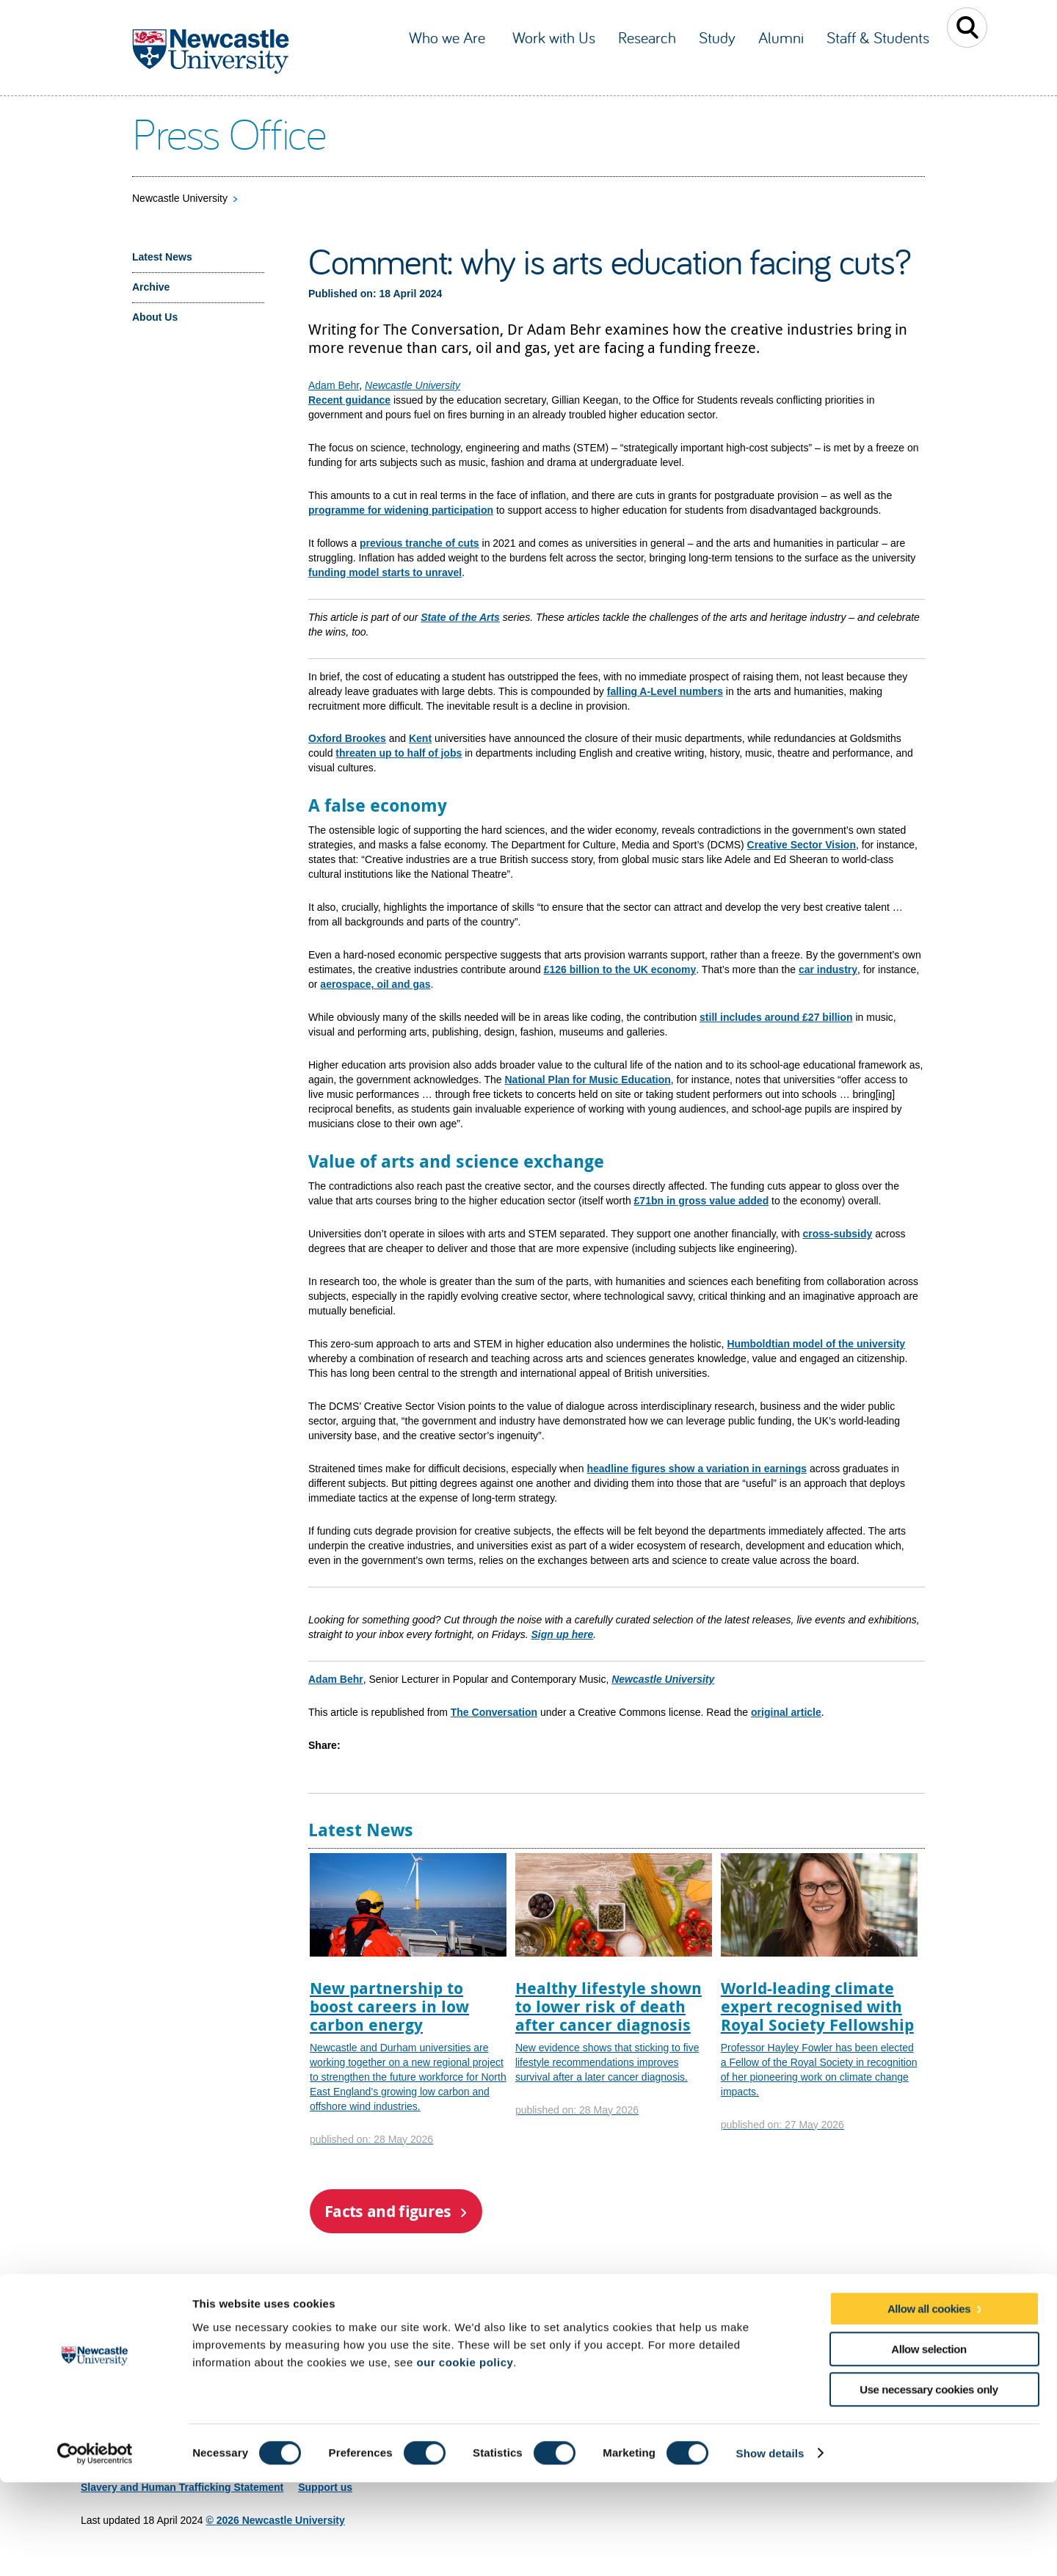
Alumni (781, 37)
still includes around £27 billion (776, 1017)
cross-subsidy (837, 1234)
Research (647, 37)
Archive (151, 287)
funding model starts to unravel (385, 572)
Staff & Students (878, 37)
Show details (770, 2547)
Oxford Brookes (347, 738)
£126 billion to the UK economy (620, 969)
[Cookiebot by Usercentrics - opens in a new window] (95, 2547)
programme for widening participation (400, 510)
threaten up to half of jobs (398, 753)
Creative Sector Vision (801, 845)
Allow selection (928, 2443)
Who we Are (449, 37)
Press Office (228, 133)
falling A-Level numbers (665, 691)
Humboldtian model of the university (816, 1344)
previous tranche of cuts (419, 543)
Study (717, 37)
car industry (828, 969)
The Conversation (494, 1712)
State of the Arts (460, 617)
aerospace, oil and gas (375, 984)
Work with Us (553, 37)
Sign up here (562, 1634)
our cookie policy (464, 2456)
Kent (420, 738)
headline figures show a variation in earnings (696, 1468)
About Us (155, 317)
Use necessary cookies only (929, 2483)
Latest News (162, 257)
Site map (102, 2359)
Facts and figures (387, 2211)
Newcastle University (180, 198)
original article (786, 1712)
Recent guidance (349, 400)
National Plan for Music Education (587, 1079)
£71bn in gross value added (701, 1201)
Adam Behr (333, 385)
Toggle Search (967, 27)
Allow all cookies (928, 2402)
